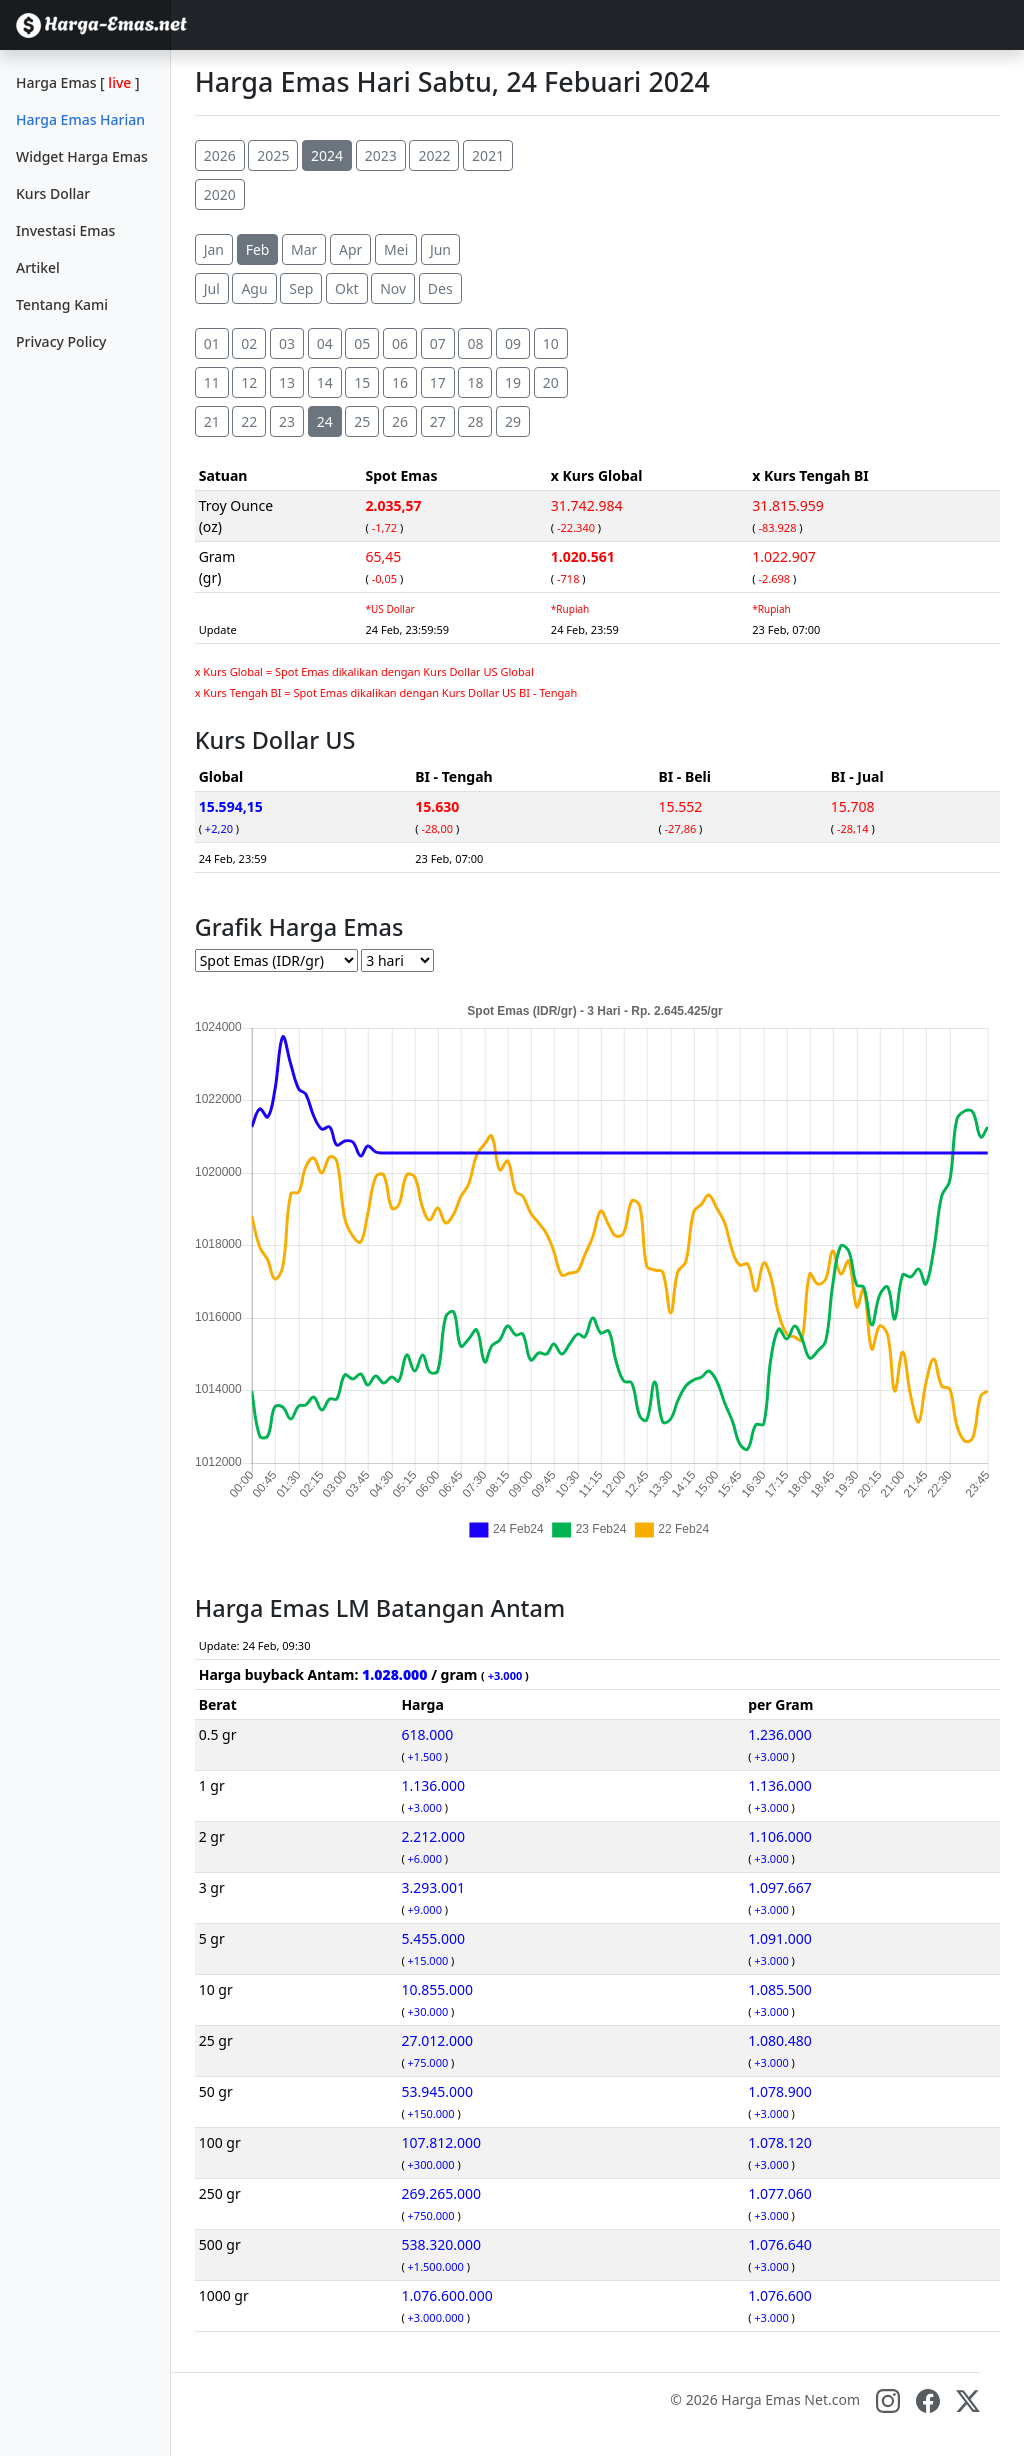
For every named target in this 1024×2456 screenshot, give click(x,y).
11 (212, 382)
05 (362, 343)
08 (475, 343)
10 (551, 343)
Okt (346, 288)
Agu (254, 288)
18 (475, 382)
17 (438, 382)
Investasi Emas (65, 230)
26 (400, 421)
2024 (327, 155)
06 (400, 343)
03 (287, 343)
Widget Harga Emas (82, 156)
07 (438, 343)
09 (513, 343)
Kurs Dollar (53, 193)
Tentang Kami (62, 304)
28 (475, 421)
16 (400, 382)
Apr (350, 249)
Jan (214, 249)
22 (249, 421)
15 (362, 382)
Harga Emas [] (78, 82)
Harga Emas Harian (80, 119)
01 (212, 343)
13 (287, 382)
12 (249, 382)
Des (440, 288)
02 (249, 343)
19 (513, 382)
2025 (273, 155)
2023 (381, 155)
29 (513, 421)
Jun (440, 249)
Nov (393, 288)
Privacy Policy (61, 341)
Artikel (38, 267)
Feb (258, 249)
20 (551, 382)
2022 (434, 155)
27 (438, 421)
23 (287, 421)
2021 (488, 155)
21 (212, 421)
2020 (220, 194)
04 (325, 343)
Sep (301, 288)
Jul (212, 288)
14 (325, 382)
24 (325, 421)
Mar (304, 249)
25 (362, 421)
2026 (220, 155)
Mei (396, 249)
